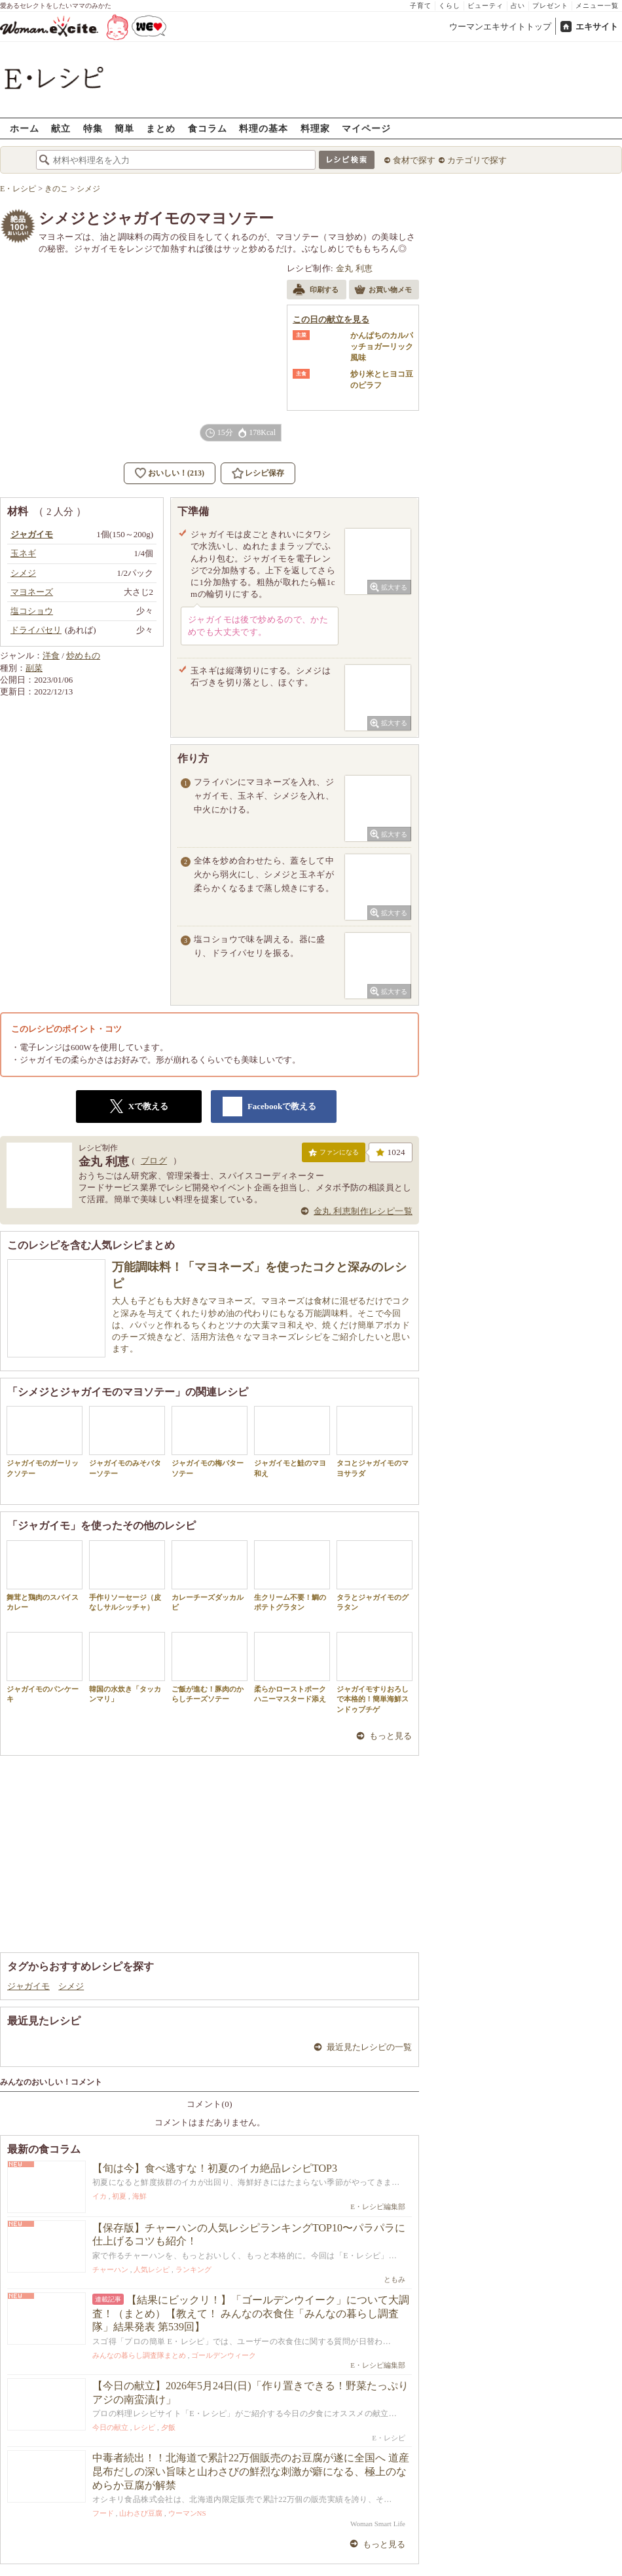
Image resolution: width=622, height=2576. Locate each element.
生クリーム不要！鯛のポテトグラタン (292, 1575)
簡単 (124, 128)
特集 (93, 128)
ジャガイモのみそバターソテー (127, 1441)
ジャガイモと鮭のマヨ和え (292, 1441)
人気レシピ (152, 2269)
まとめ (160, 128)
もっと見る (390, 1736)
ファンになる (333, 1155)
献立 (61, 128)
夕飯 (168, 2427)
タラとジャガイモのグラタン (374, 1575)
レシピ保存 (264, 473)
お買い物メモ (383, 290)
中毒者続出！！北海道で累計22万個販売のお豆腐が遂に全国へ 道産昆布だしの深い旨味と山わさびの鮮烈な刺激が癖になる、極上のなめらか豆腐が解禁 (250, 2471)
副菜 (34, 668)
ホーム (24, 128)
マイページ (366, 128)
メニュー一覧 (597, 5)
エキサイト (597, 26)
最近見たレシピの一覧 (369, 2047)
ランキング (193, 2269)
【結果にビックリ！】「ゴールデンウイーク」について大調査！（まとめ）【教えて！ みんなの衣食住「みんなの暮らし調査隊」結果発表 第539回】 (250, 2313)
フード (103, 2513)
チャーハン (110, 2269)
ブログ (154, 1160)
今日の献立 (110, 2427)
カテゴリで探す (477, 160)
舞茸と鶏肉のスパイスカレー (44, 1575)
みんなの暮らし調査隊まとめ (139, 2355)
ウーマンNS (187, 2513)
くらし (449, 5)
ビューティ (485, 5)
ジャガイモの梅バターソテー (209, 1441)
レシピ (144, 2427)
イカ (99, 2196)
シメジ (71, 1986)
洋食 (51, 655)
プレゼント (550, 5)
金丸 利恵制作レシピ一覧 (363, 1211)
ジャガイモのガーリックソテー (44, 1441)
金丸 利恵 (354, 268)
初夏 (119, 2196)
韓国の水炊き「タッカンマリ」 (127, 1667)
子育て (420, 5)
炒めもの (83, 655)
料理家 (315, 128)
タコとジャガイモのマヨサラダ (374, 1441)
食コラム (207, 128)
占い (518, 5)
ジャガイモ (28, 1986)
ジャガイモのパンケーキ (44, 1667)
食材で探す (414, 160)
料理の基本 (263, 128)
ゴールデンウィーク (223, 2355)
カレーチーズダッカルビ (209, 1575)
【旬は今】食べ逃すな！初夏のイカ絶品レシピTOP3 (214, 2168)
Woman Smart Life (377, 2524)
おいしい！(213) (176, 473)
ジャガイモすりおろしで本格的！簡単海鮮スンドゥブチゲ (374, 1672)
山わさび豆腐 (140, 2513)
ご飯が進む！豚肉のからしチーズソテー (209, 1667)
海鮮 (139, 2196)
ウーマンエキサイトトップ (500, 26)
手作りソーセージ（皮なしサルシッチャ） (127, 1575)
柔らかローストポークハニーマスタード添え (292, 1667)
